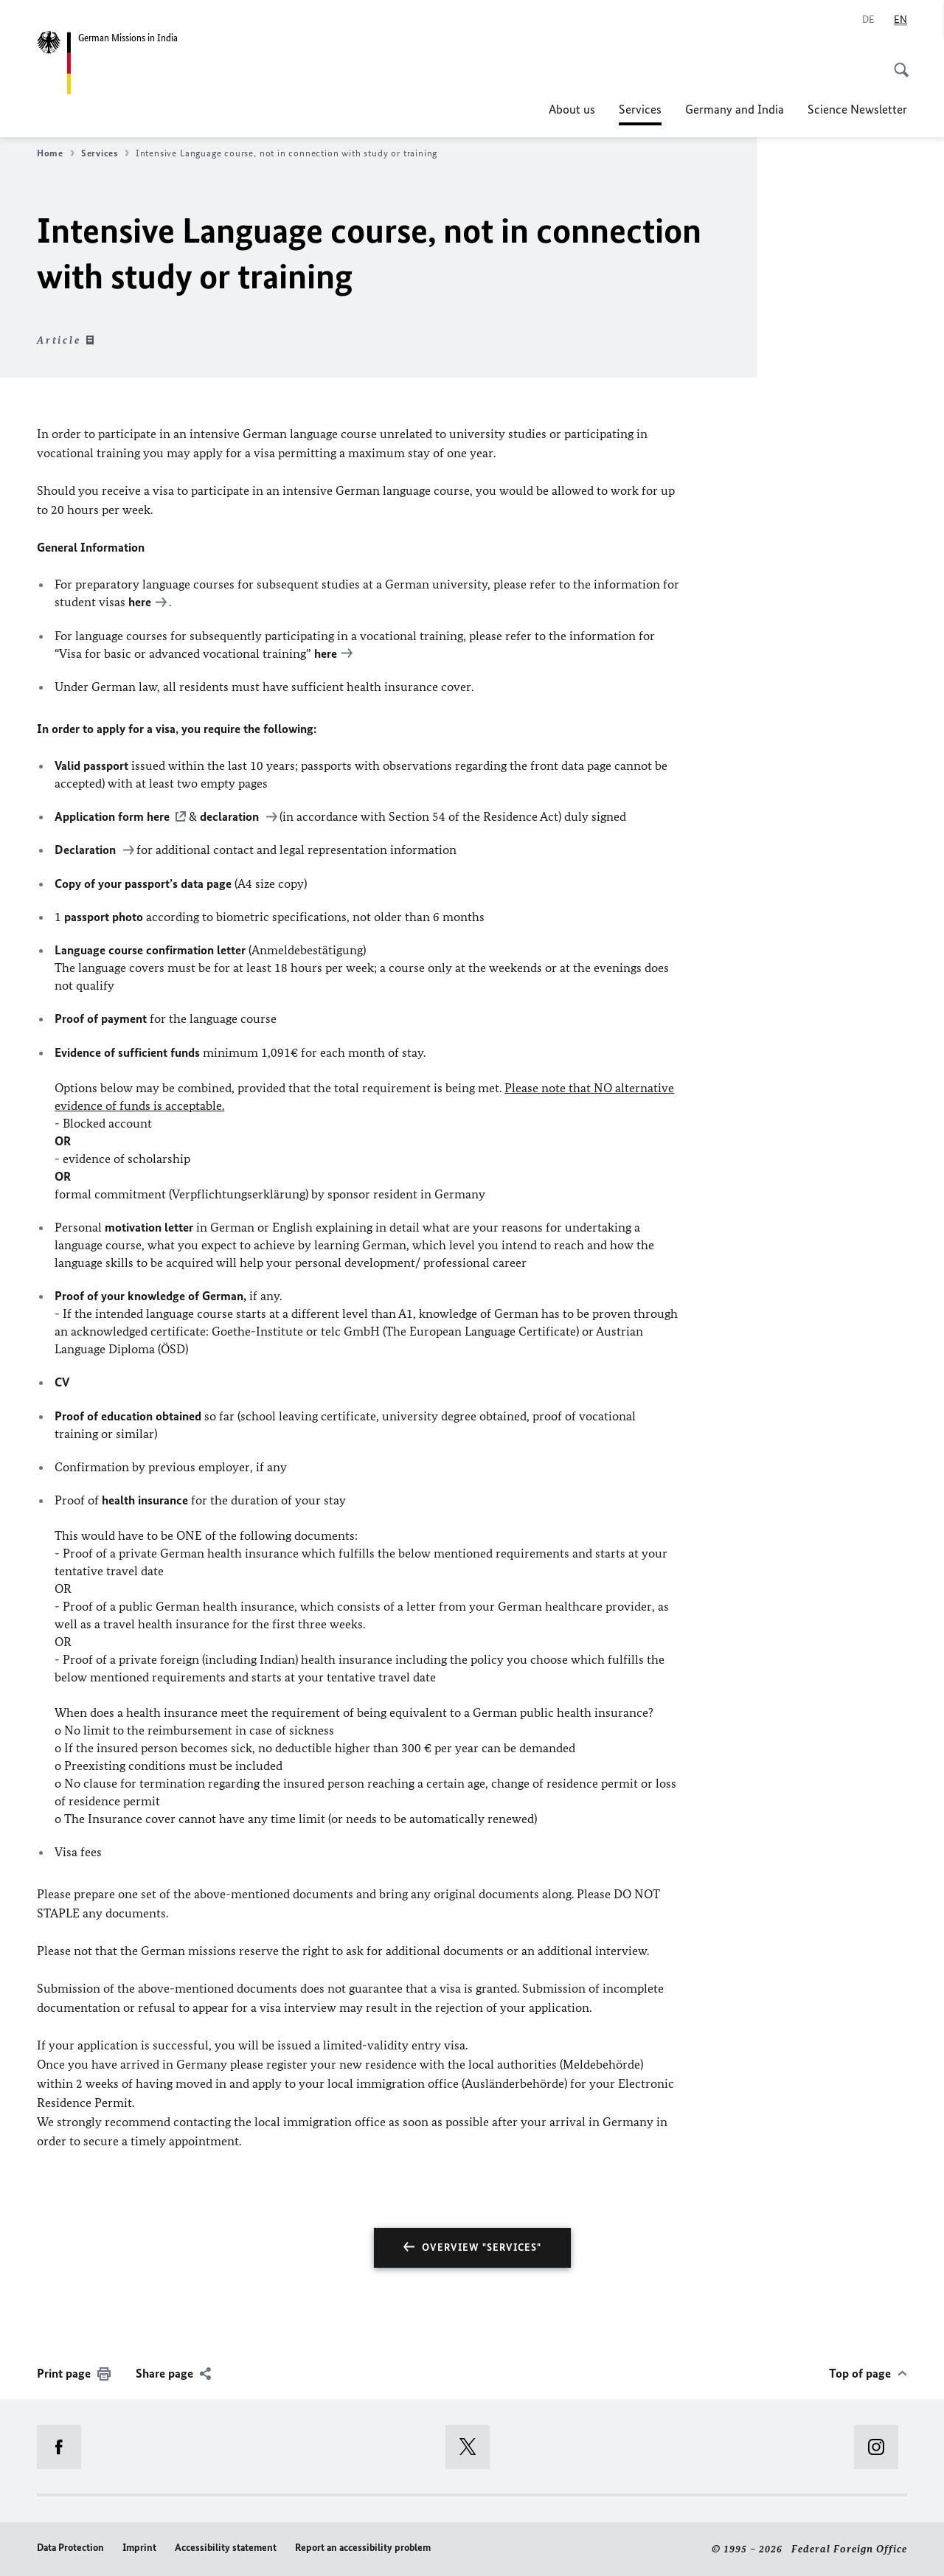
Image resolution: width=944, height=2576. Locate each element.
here (139, 601)
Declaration (87, 849)
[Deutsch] (868, 20)
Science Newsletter (857, 109)
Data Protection (70, 2547)
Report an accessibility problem (363, 2547)
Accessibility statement (226, 2547)
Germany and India (734, 109)
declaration (231, 816)
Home (55, 153)
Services (640, 109)
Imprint (139, 2547)
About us (572, 109)
